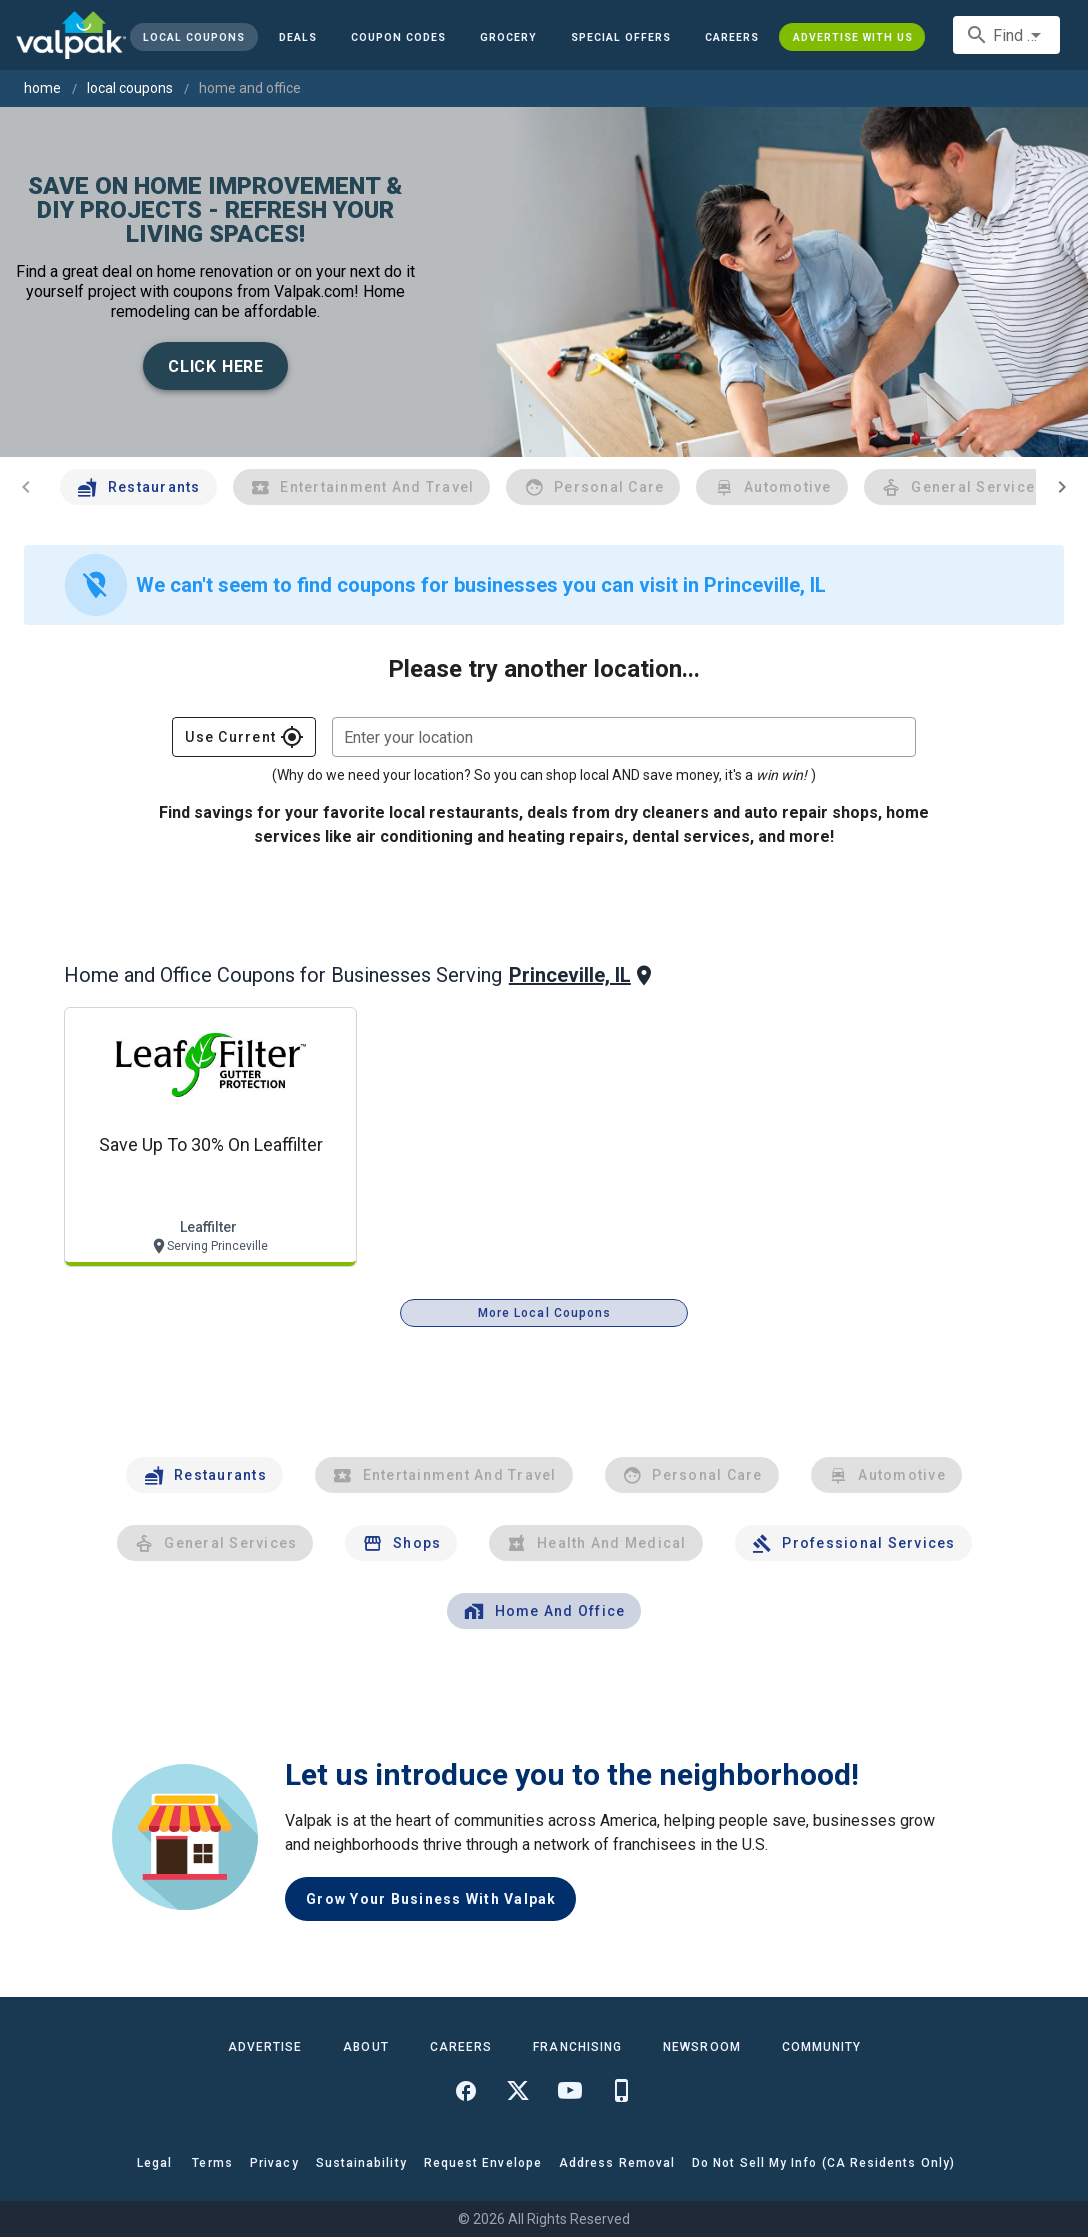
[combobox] (1006, 35)
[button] (621, 37)
